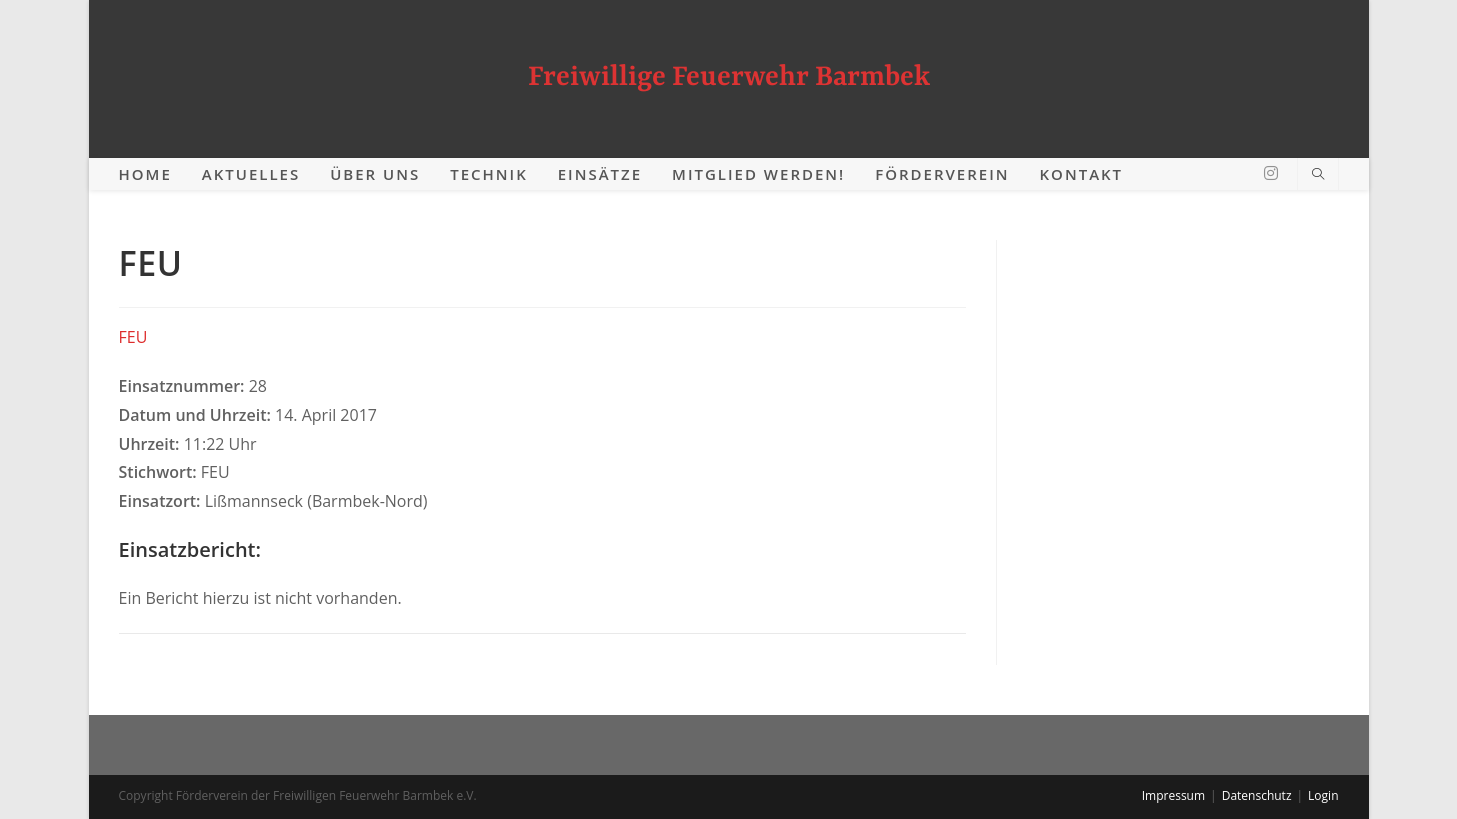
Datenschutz (1257, 795)
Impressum (1173, 795)
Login (1323, 795)
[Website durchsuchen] (1318, 175)
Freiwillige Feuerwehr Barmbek (729, 78)
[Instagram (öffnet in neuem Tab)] (1271, 173)
